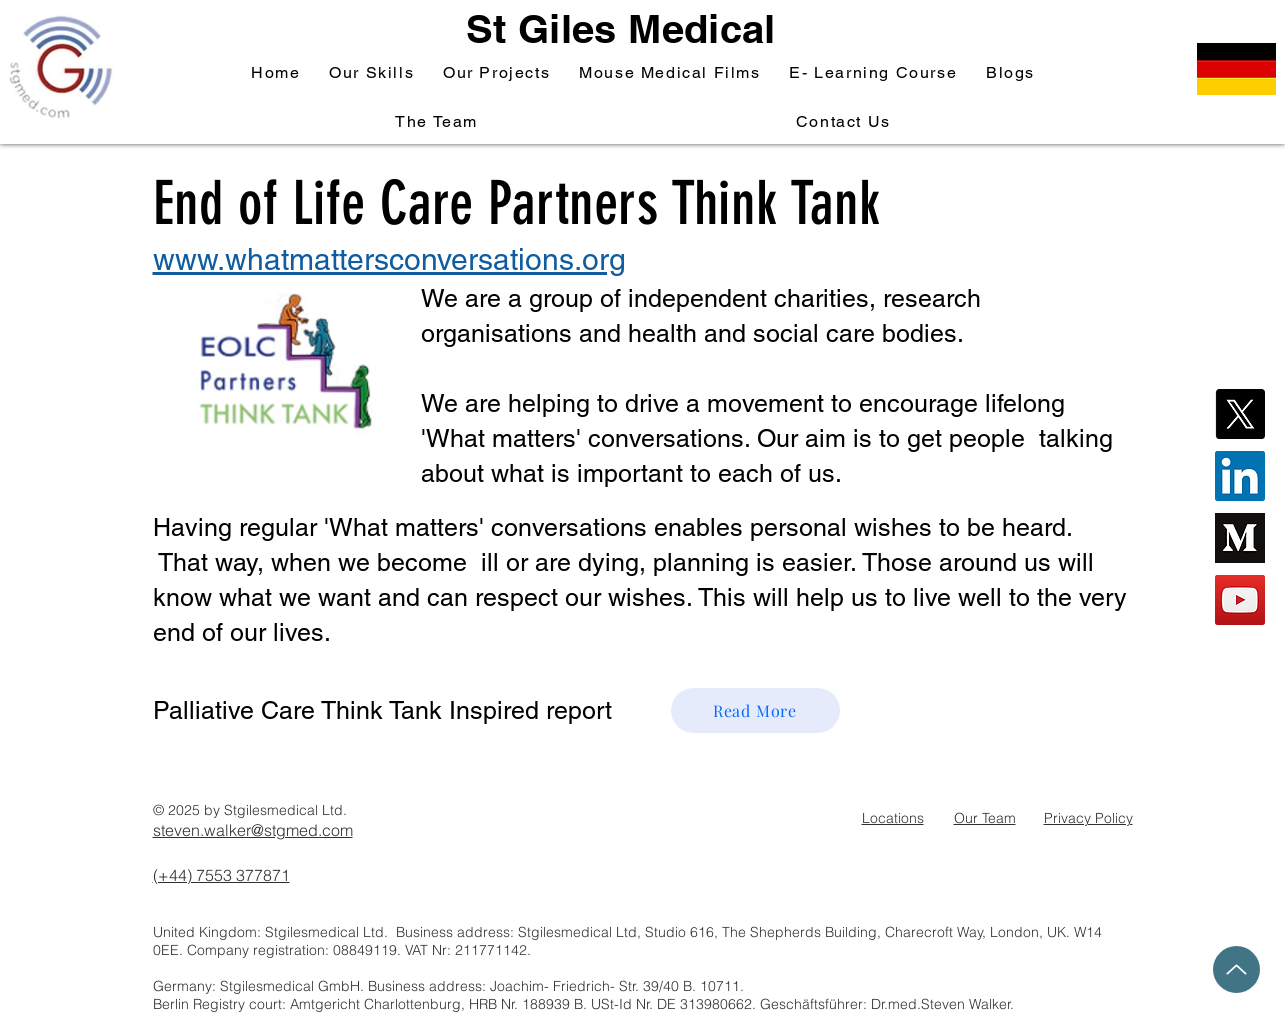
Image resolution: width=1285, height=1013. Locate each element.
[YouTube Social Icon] (1240, 600)
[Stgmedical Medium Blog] (1240, 538)
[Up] (1236, 969)
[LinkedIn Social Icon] (1240, 476)
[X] (1240, 414)
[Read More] (755, 710)
